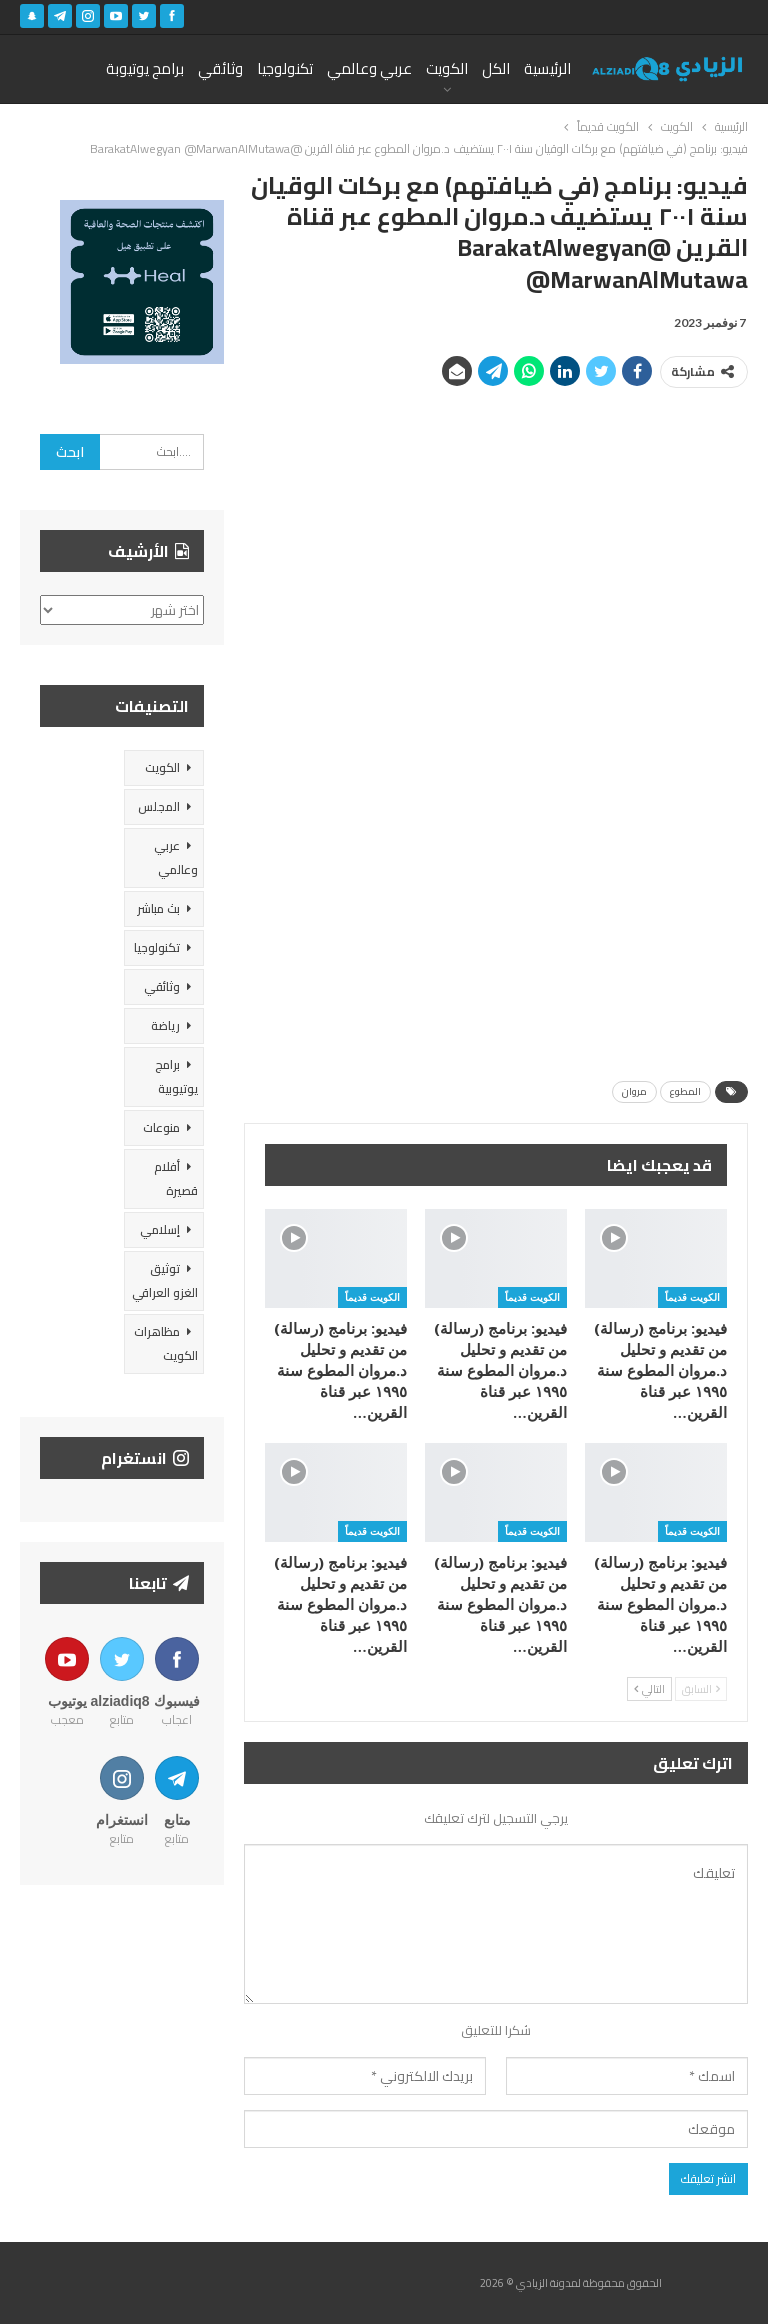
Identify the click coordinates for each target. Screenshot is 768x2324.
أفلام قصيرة (176, 1178)
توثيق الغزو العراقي (165, 1280)
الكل (496, 68)
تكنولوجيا (285, 68)
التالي (649, 1689)
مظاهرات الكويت (166, 1343)
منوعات (161, 1127)
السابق (701, 1689)
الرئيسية (547, 68)
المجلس (159, 806)
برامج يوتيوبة (145, 68)
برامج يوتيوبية (176, 1076)
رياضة (165, 1025)
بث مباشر (158, 908)
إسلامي (160, 1229)
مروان (634, 1091)
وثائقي (220, 68)
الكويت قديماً (692, 1297)
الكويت (447, 68)
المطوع (685, 1091)
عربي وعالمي (369, 68)
